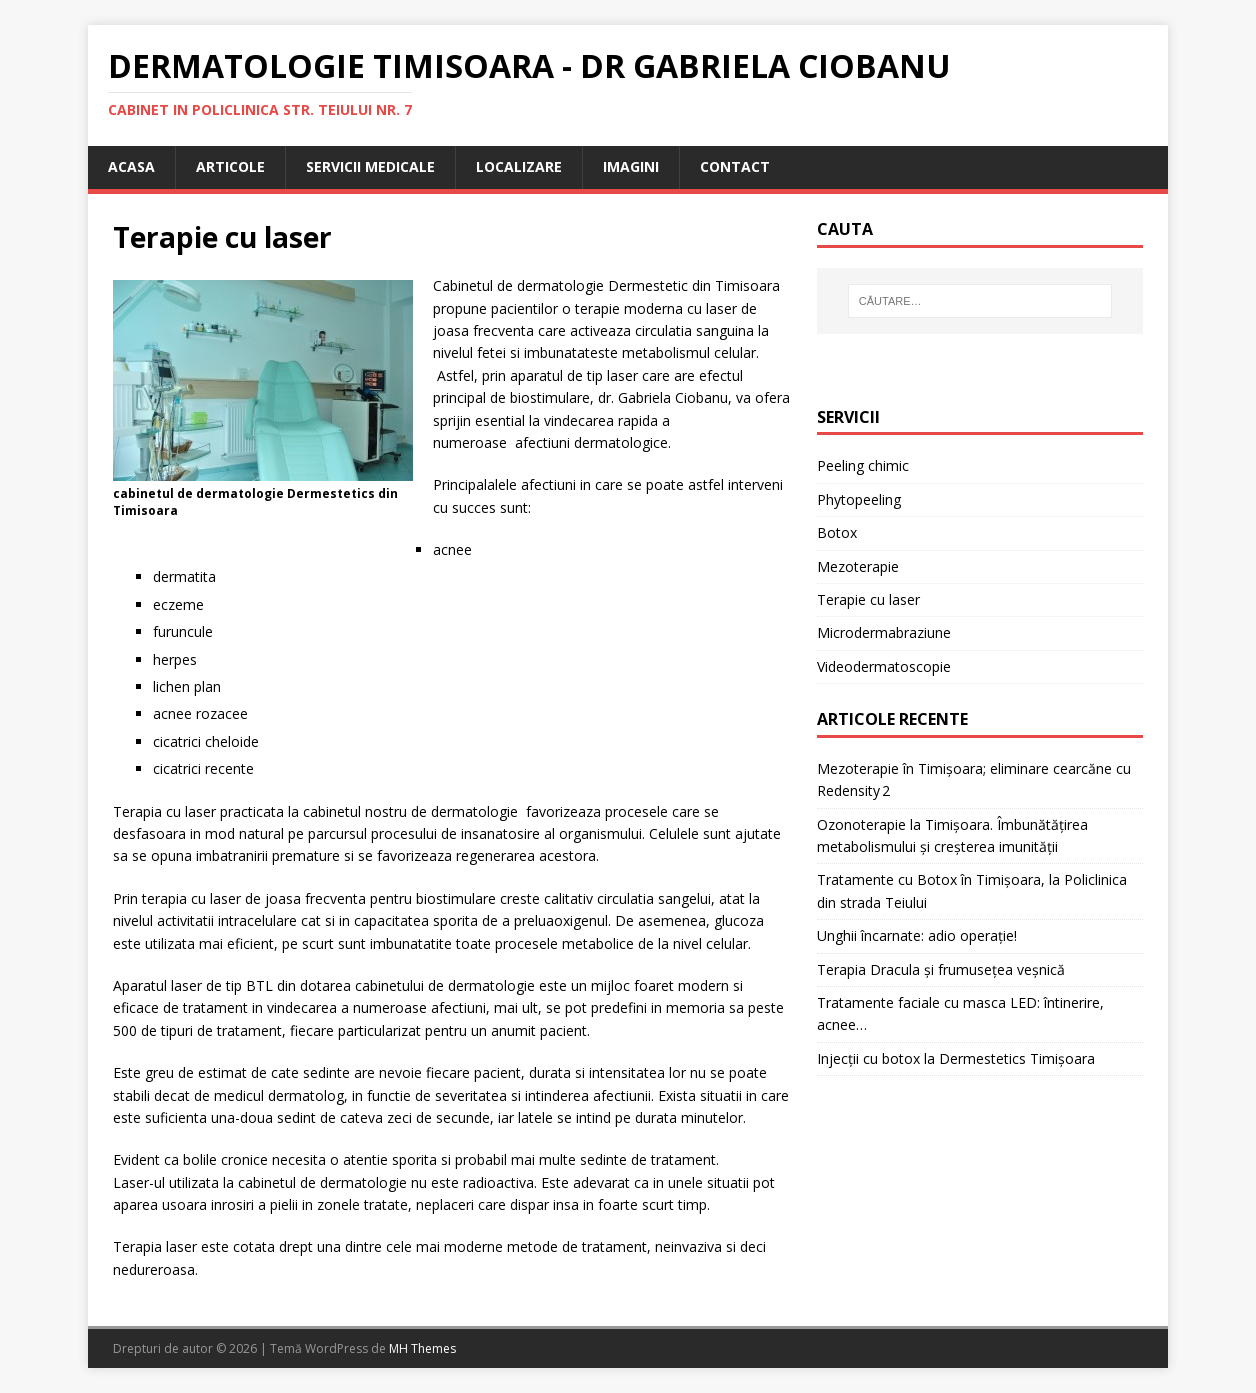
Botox (837, 532)
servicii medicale (370, 166)
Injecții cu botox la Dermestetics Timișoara (956, 1058)
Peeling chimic (863, 465)
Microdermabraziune (884, 632)
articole (230, 166)
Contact (735, 166)
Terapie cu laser (868, 599)
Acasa (131, 166)
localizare (519, 166)
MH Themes (422, 1348)
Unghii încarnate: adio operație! (917, 935)
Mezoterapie (858, 566)
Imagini (631, 166)
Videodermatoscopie (884, 666)
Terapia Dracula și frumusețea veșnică (941, 969)
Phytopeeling (859, 499)
